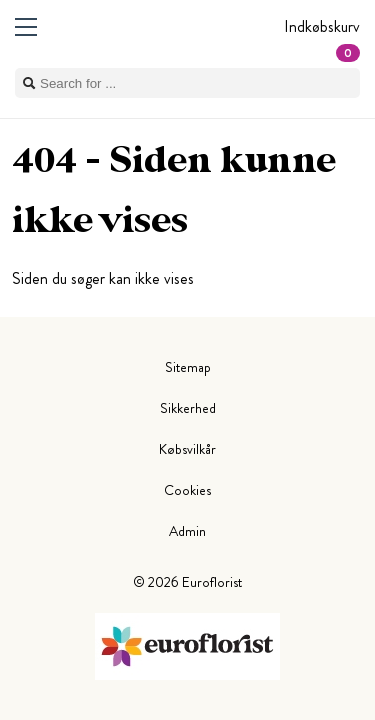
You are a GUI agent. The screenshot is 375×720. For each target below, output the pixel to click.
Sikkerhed (188, 408)
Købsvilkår (187, 449)
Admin (187, 531)
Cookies (187, 490)
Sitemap (188, 367)
